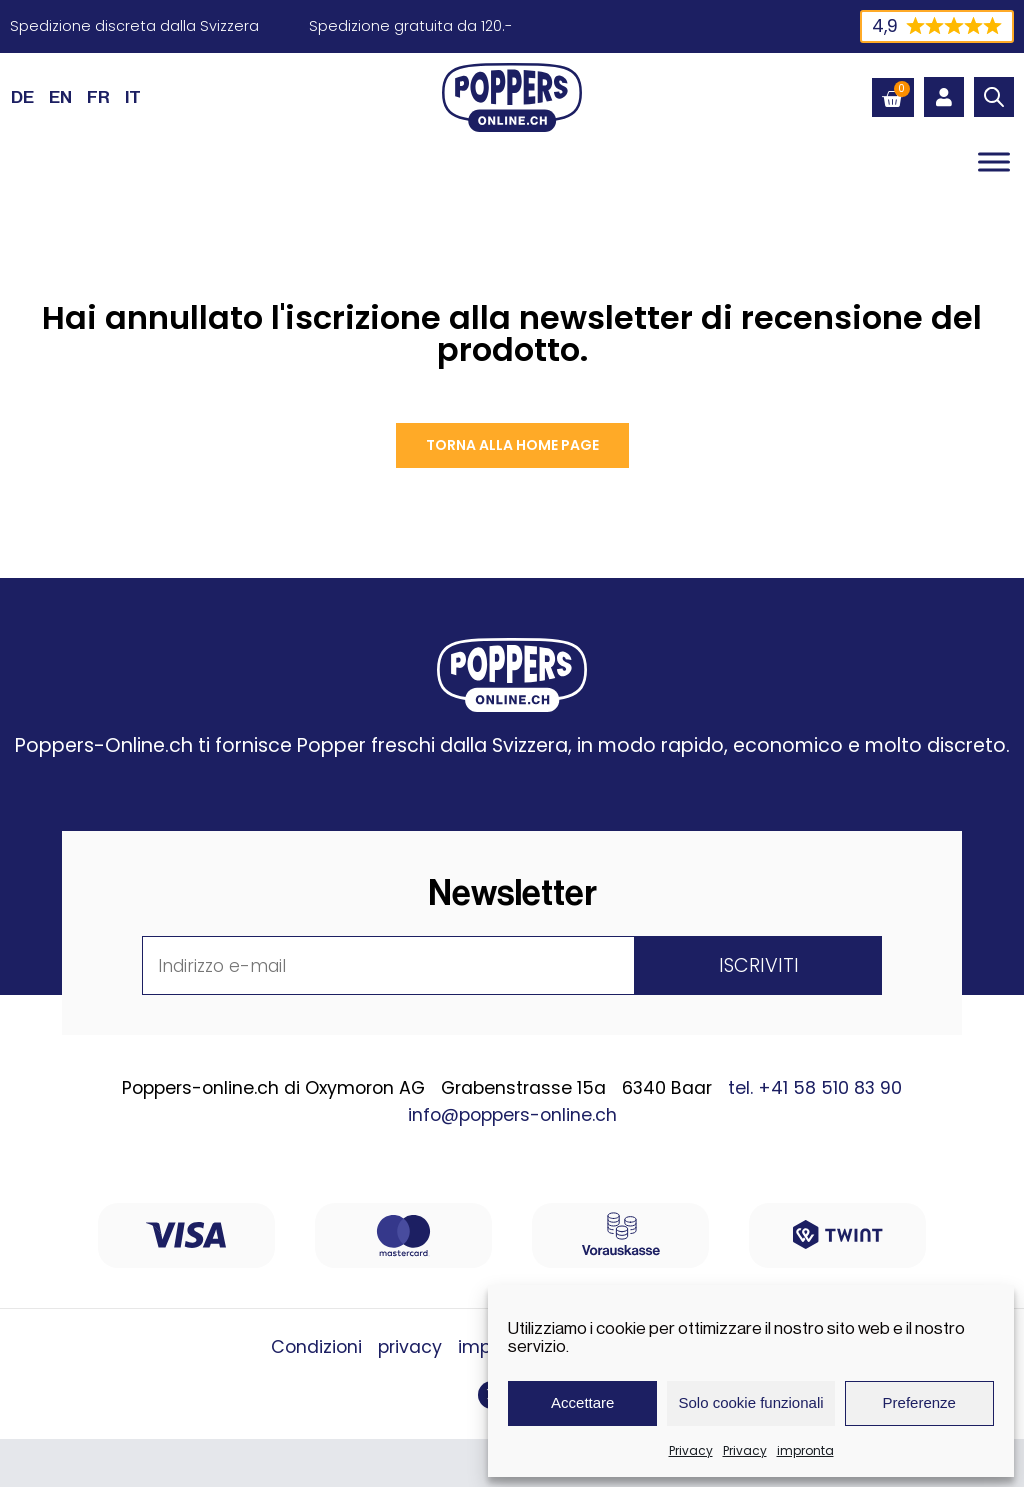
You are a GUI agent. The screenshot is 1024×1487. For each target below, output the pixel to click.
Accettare (582, 1402)
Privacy (691, 1450)
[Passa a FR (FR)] (98, 97)
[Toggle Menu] (994, 161)
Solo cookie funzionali (750, 1402)
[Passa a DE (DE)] (22, 97)
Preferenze (919, 1402)
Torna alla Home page (512, 445)
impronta (805, 1450)
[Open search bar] (994, 97)
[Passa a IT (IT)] (133, 97)
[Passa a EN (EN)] (60, 97)
